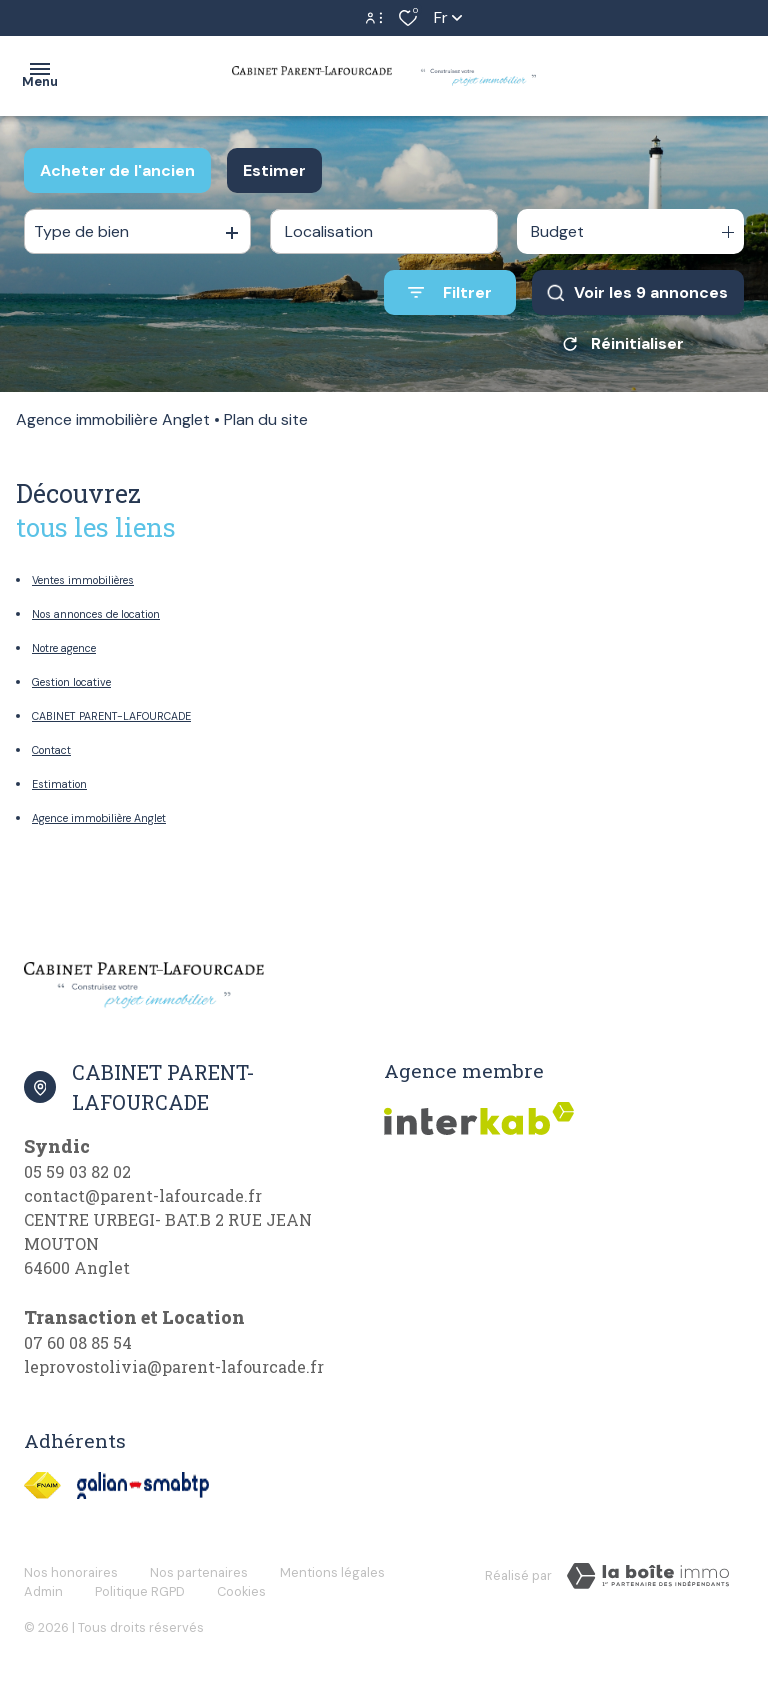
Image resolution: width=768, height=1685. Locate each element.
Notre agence (64, 648)
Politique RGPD (140, 1591)
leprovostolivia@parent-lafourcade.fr (174, 1366)
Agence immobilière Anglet (113, 419)
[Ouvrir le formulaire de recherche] (450, 292)
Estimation (59, 784)
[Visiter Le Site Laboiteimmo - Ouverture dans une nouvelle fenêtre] (648, 1576)
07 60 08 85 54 (78, 1342)
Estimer (274, 170)
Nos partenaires (199, 1572)
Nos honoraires (71, 1572)
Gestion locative (71, 682)
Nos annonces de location (96, 614)
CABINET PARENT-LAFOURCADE (111, 716)
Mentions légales (332, 1572)
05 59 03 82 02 (77, 1171)
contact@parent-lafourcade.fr (143, 1195)
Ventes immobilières (83, 580)
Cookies (241, 1591)
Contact (51, 750)
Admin (43, 1591)
